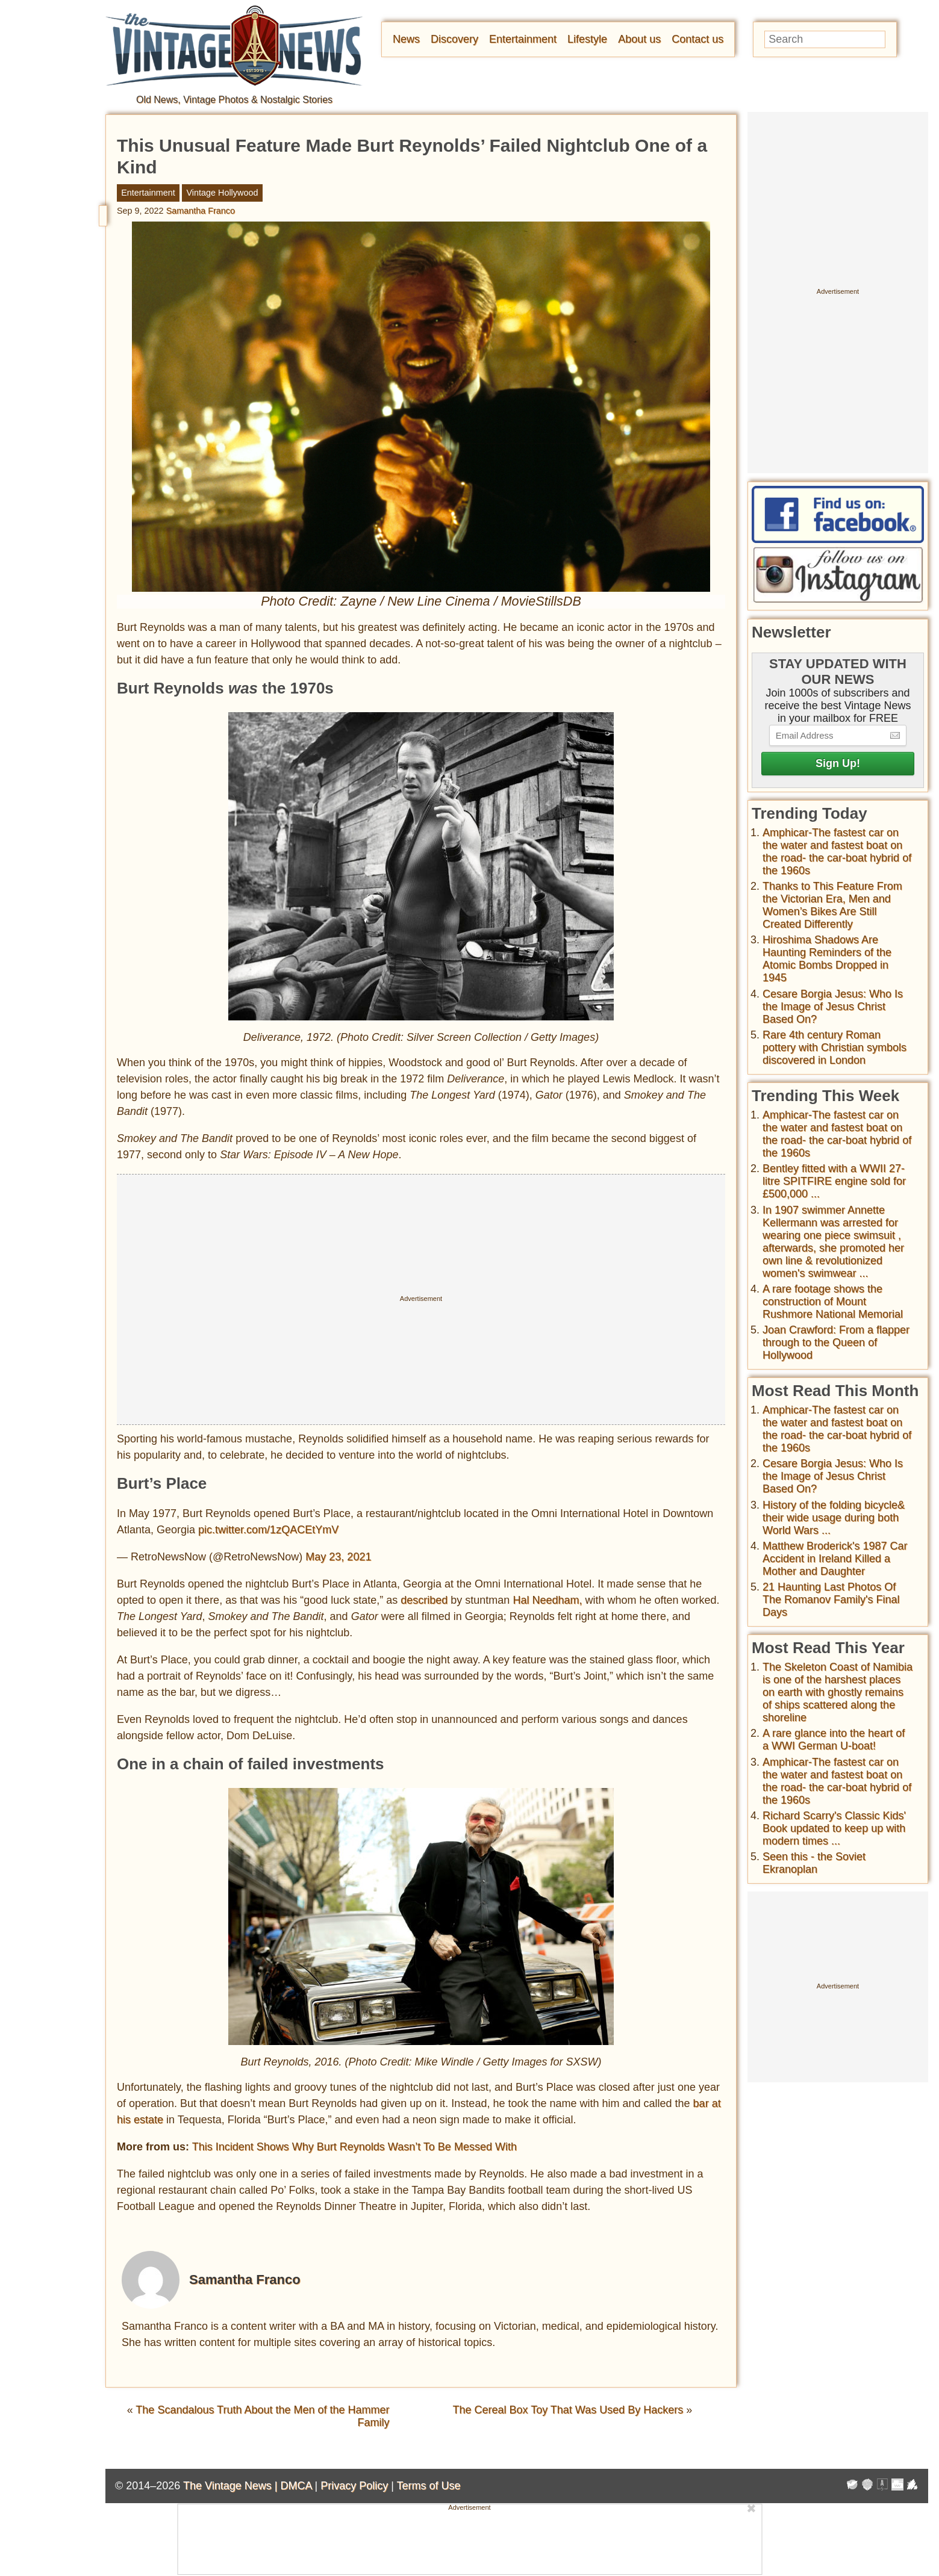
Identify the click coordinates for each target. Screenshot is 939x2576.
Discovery (454, 39)
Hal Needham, (547, 1600)
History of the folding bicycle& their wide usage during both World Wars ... (834, 1517)
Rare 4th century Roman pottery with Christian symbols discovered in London (834, 1047)
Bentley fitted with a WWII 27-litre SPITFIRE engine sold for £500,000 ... (834, 1181)
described (424, 1600)
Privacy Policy (354, 2486)
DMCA (295, 2486)
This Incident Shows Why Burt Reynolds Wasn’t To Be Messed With (354, 2147)
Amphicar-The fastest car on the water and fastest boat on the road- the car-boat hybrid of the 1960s (837, 852)
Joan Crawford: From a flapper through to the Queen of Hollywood (836, 1342)
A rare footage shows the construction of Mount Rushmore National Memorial (833, 1301)
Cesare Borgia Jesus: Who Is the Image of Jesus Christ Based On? (833, 1006)
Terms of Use (429, 2486)
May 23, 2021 (338, 1557)
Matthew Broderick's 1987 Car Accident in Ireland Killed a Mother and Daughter (835, 1558)
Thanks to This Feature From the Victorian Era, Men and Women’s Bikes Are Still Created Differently (832, 905)
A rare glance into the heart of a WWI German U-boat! (834, 1739)
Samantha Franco (200, 211)
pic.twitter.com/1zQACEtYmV (268, 1530)
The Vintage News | (231, 2486)
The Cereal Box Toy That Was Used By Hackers (567, 2410)
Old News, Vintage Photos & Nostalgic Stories (234, 100)
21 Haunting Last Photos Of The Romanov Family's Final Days (831, 1599)
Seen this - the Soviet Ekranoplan (814, 1863)
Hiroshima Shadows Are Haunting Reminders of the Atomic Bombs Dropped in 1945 (827, 959)
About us (639, 39)
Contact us (697, 39)
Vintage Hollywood (222, 192)
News (406, 39)
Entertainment (523, 39)
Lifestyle (587, 39)
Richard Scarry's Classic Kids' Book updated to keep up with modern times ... (834, 1828)
